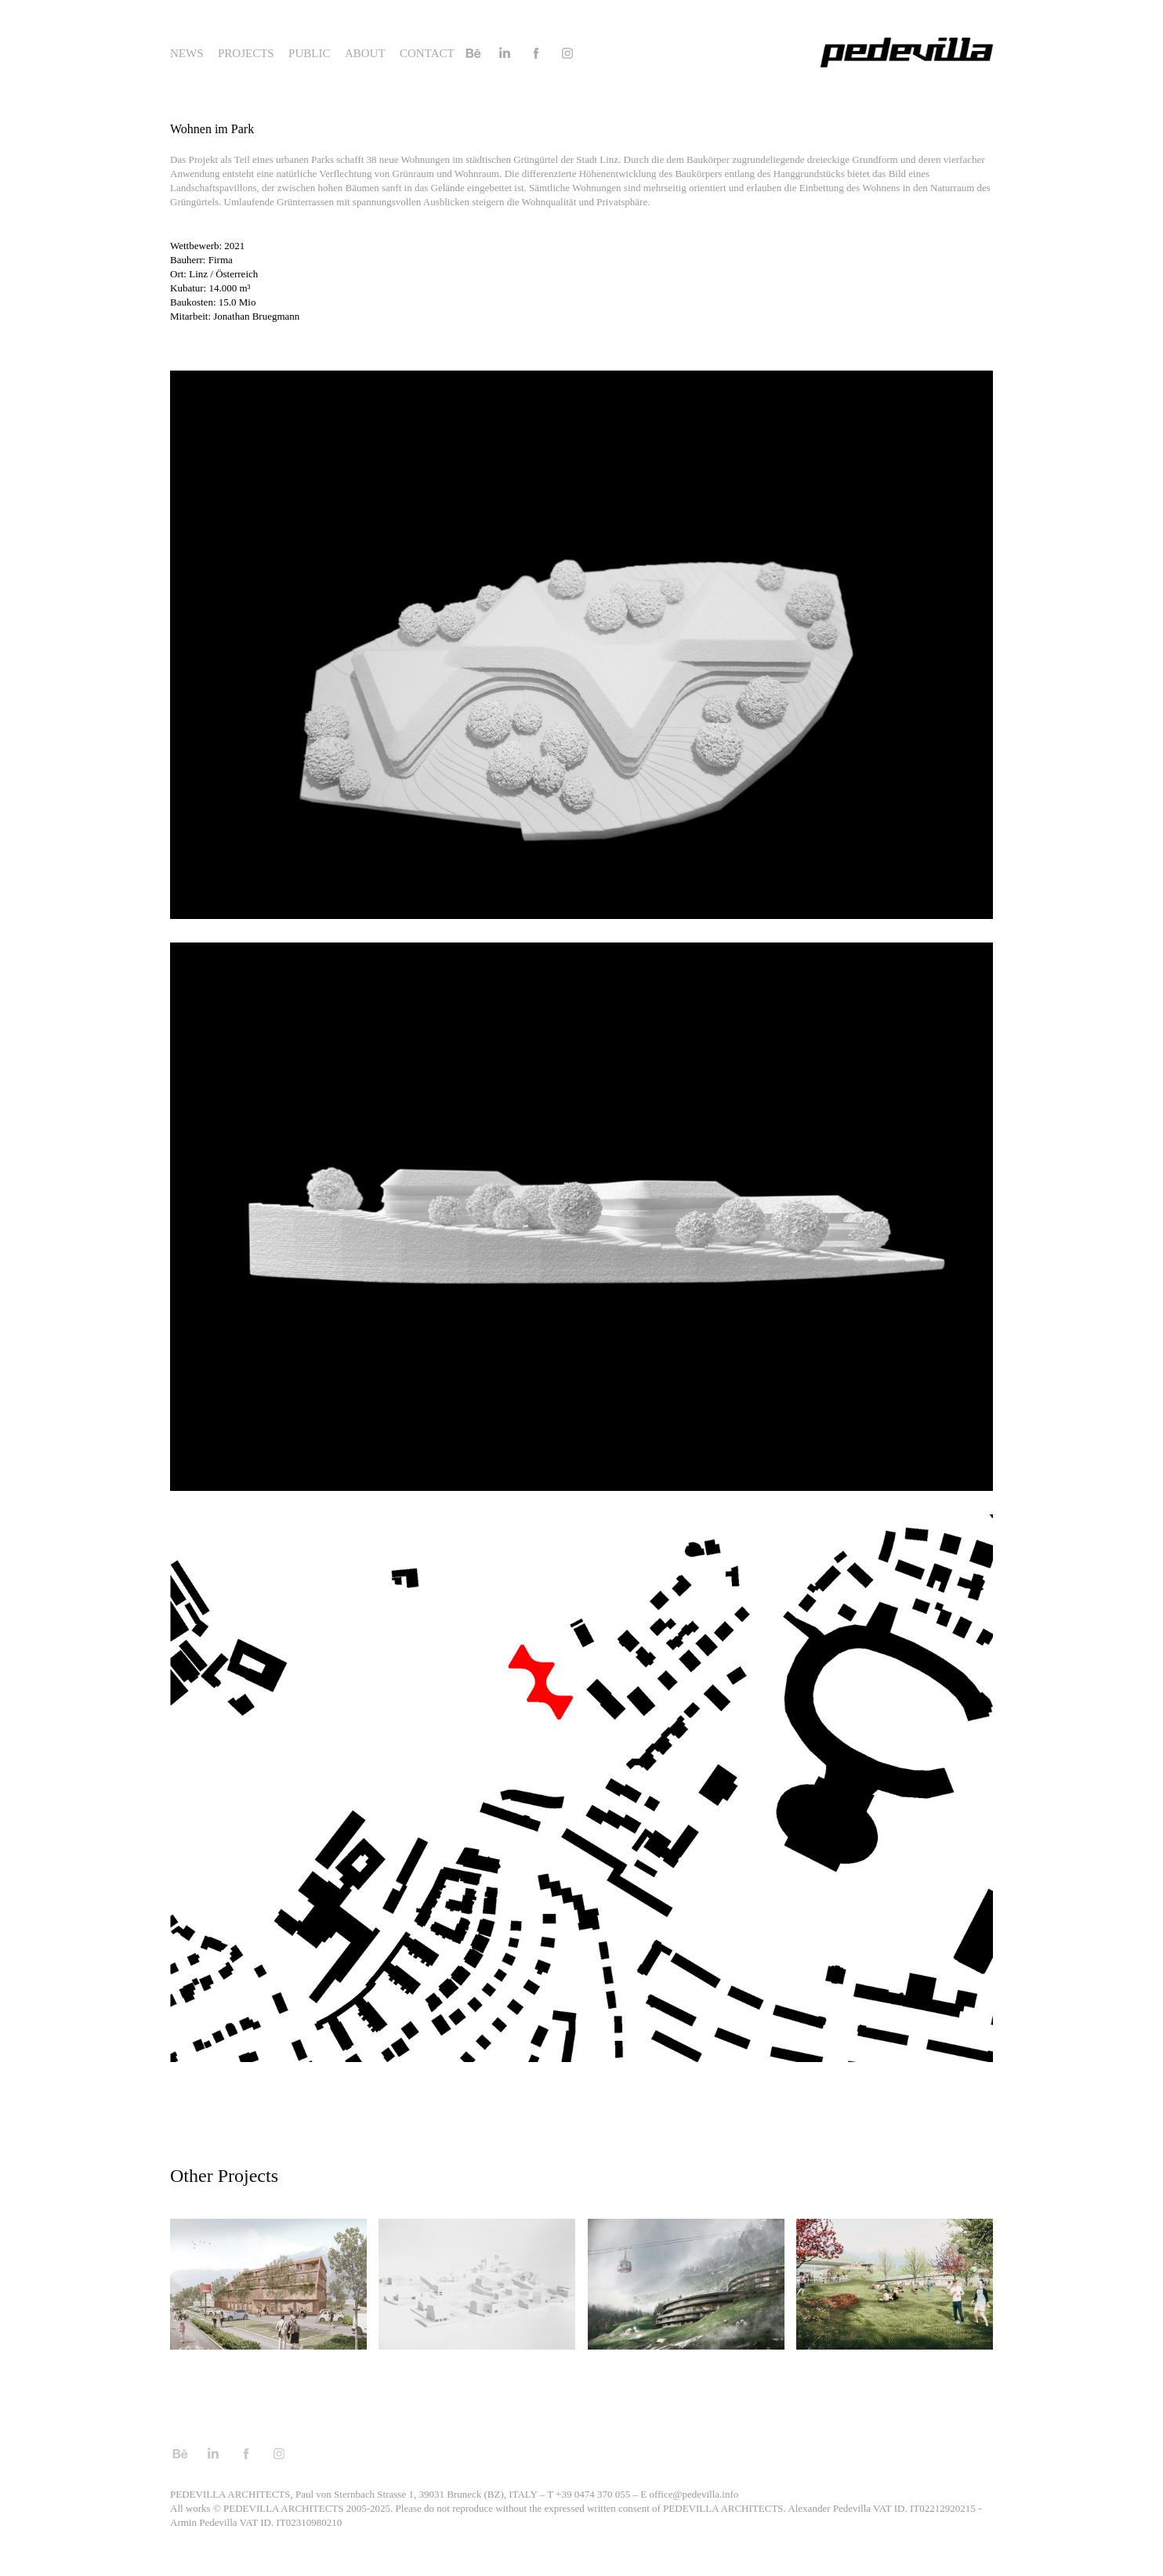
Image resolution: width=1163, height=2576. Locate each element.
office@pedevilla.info (693, 2494)
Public (309, 53)
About (365, 53)
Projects (246, 53)
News (187, 53)
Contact (427, 53)
